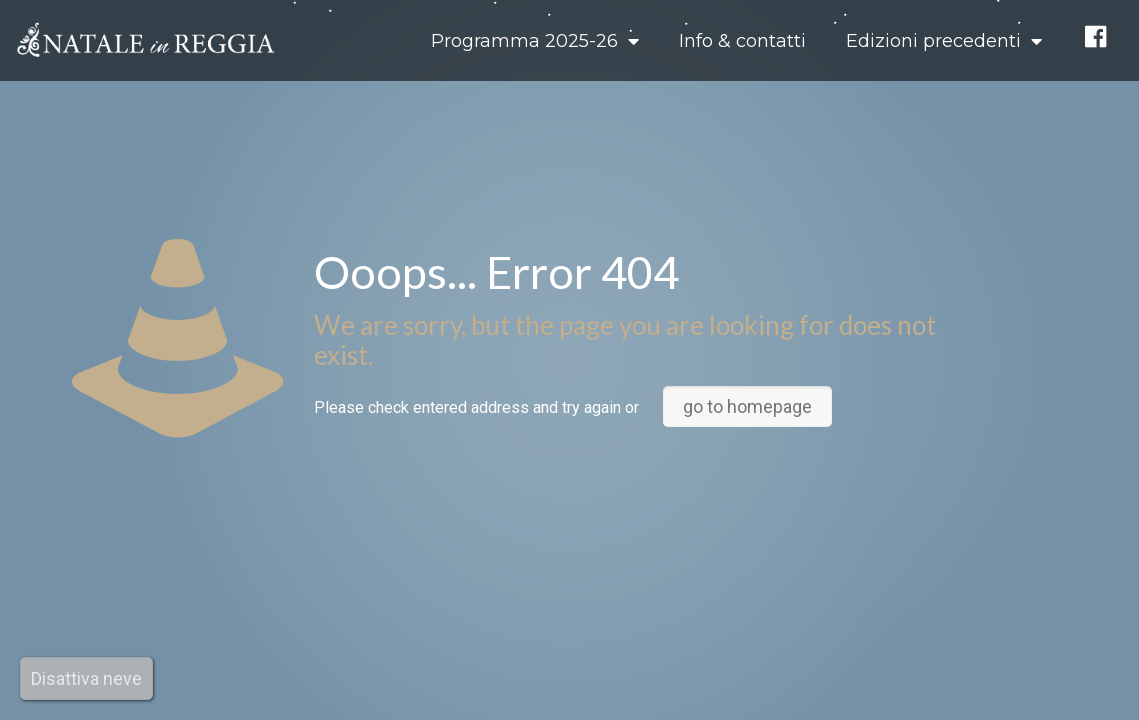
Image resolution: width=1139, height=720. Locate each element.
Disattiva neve (86, 678)
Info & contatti (742, 41)
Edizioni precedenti (944, 41)
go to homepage (747, 406)
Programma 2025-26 (535, 41)
